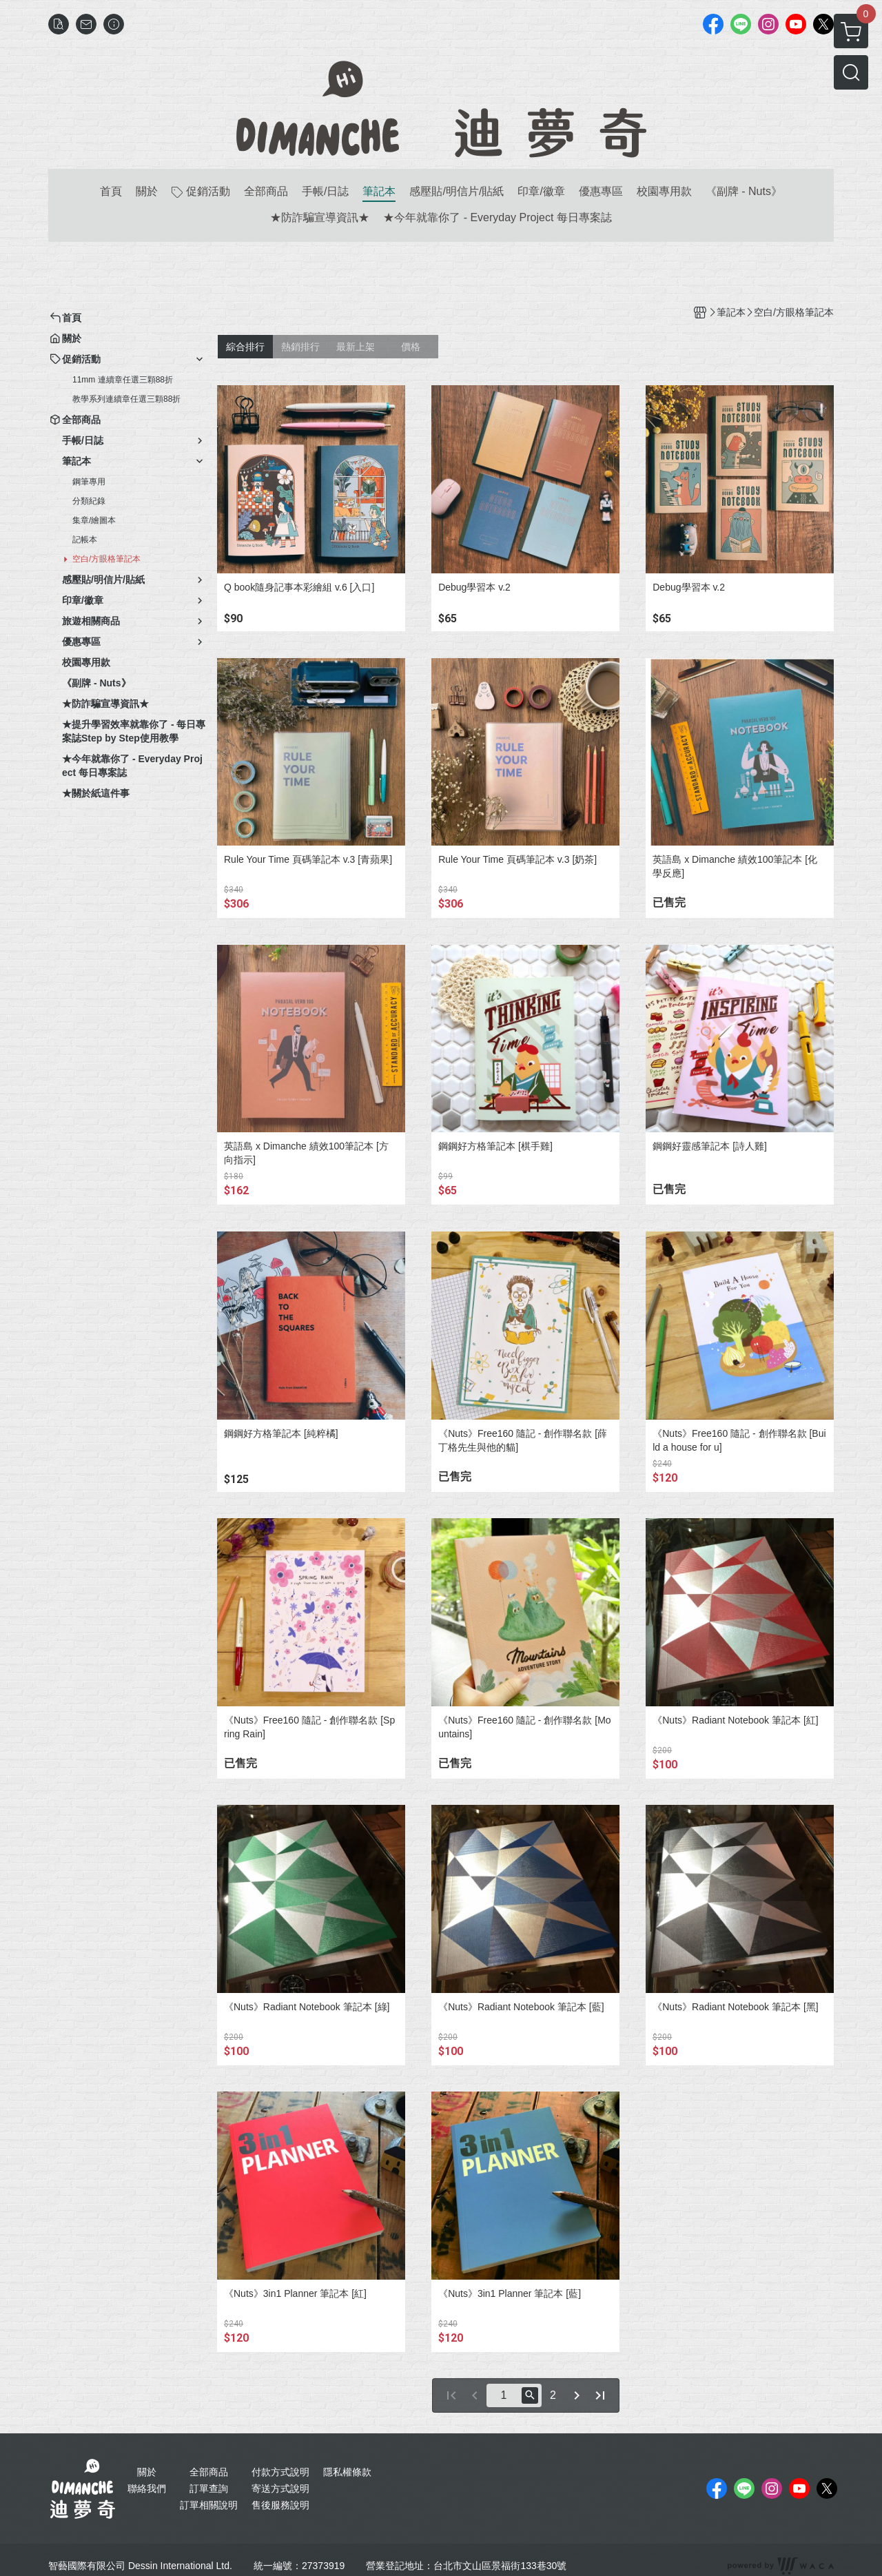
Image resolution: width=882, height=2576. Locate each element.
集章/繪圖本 (94, 520)
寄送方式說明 (280, 2488)
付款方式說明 (280, 2472)
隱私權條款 (347, 2472)
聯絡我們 (146, 2488)
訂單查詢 (208, 2488)
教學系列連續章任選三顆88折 (126, 399)
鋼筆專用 (88, 482)
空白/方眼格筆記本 (106, 559)
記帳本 (84, 539)
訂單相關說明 (209, 2505)
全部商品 (208, 2472)
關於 (146, 2472)
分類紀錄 (88, 501)
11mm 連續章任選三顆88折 (122, 380)
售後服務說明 (280, 2505)
